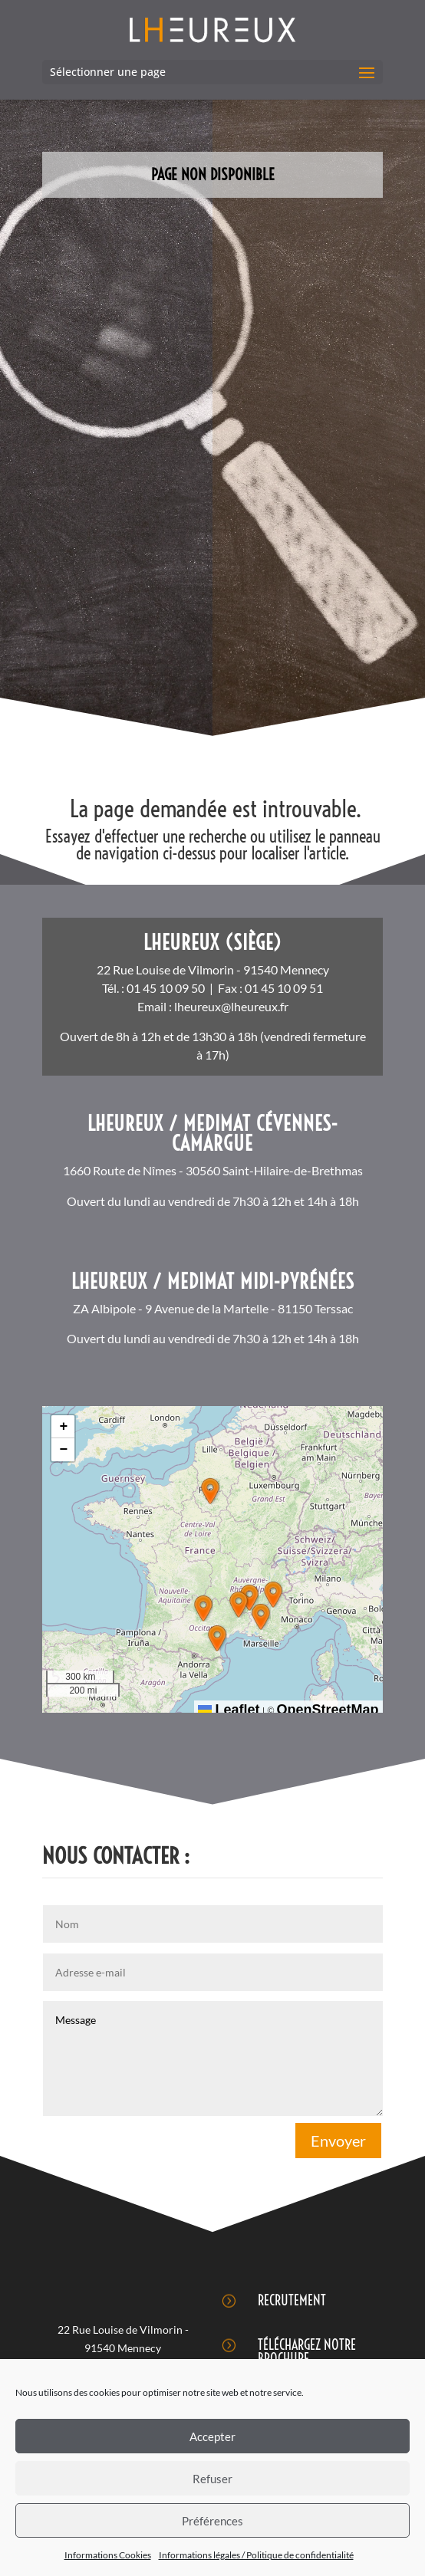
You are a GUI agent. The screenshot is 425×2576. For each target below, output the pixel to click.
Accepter (212, 2436)
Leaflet (229, 1709)
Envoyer (338, 2140)
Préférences (212, 2521)
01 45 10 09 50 (166, 988)
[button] (210, 1491)
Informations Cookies (107, 2555)
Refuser (212, 2479)
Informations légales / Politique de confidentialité (256, 2555)
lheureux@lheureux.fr (231, 1006)
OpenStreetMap (328, 1709)
